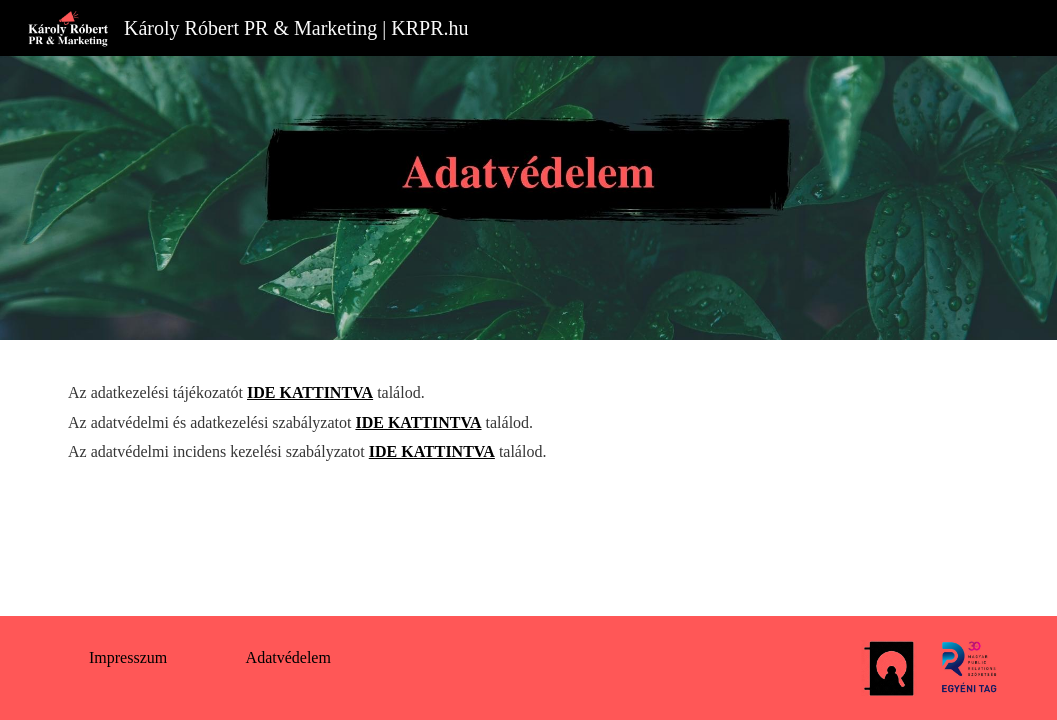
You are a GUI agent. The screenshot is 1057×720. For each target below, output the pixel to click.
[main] (528, 422)
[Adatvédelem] (288, 658)
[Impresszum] (128, 658)
